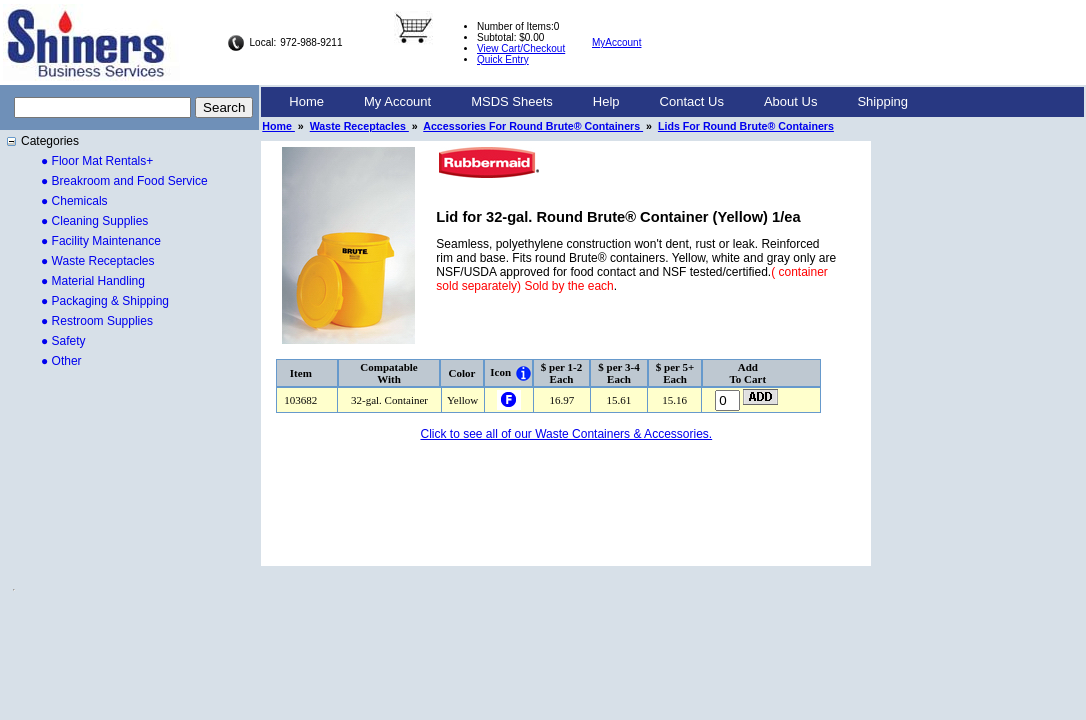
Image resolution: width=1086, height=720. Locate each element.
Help (606, 101)
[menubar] (598, 102)
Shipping (882, 101)
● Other (61, 361)
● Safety (63, 341)
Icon (500, 372)
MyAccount (616, 42)
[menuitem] (306, 102)
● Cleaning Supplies (94, 221)
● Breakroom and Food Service (124, 181)
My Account (397, 101)
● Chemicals (74, 201)
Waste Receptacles (359, 126)
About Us (790, 101)
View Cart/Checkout (521, 48)
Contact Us (692, 101)
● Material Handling (93, 281)
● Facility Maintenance (101, 241)
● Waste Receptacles (98, 261)
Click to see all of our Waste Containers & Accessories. (566, 434)
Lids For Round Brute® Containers (746, 126)
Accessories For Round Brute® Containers (533, 126)
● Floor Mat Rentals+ (97, 161)
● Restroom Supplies (97, 321)
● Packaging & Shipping (105, 301)
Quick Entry (503, 59)
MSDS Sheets (512, 101)
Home (306, 101)
